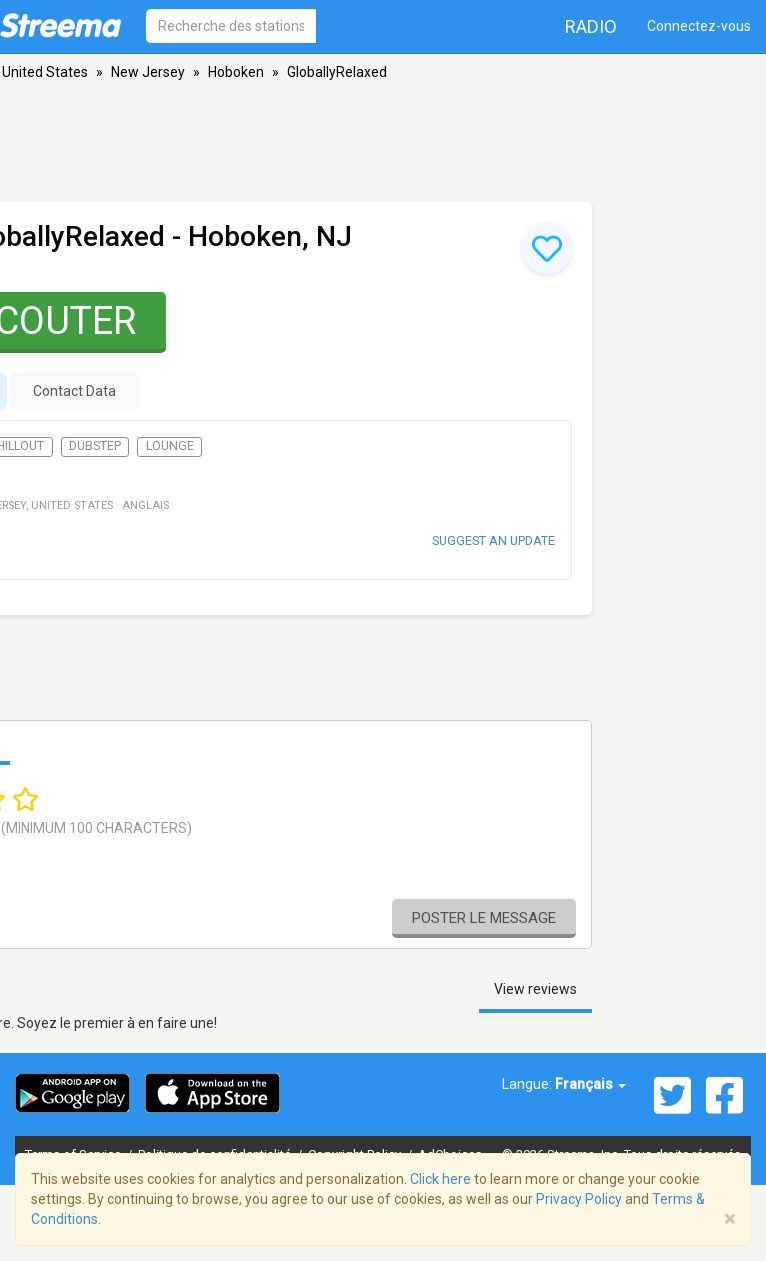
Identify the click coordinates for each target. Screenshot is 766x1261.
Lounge (170, 446)
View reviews (535, 989)
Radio (591, 26)
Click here (440, 1179)
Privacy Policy (579, 1199)
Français (590, 1084)
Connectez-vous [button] (699, 26)
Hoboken (236, 72)
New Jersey (148, 72)
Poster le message (484, 918)
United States (45, 72)
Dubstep (95, 446)
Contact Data (74, 391)
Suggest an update (493, 540)
